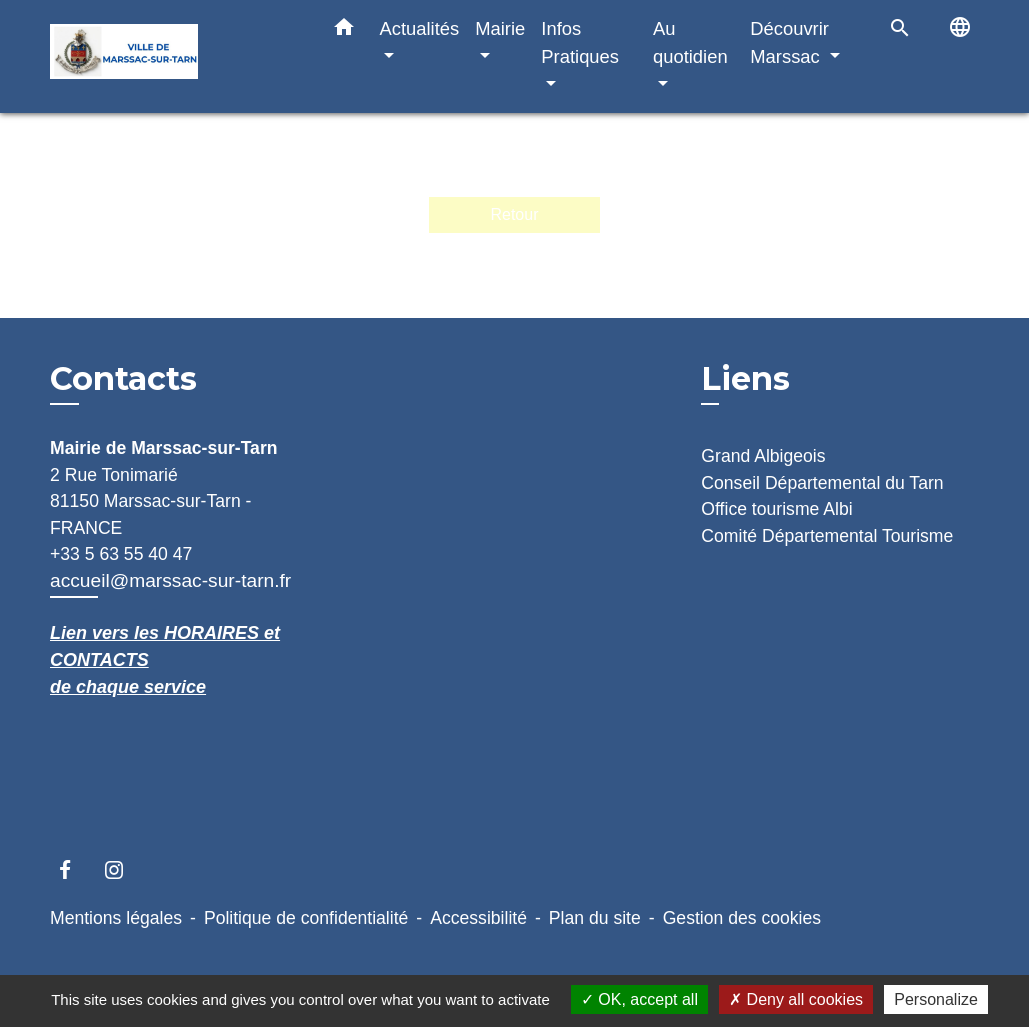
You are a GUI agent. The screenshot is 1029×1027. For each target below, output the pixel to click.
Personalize (936, 999)
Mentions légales (116, 918)
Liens (745, 378)
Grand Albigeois (763, 456)
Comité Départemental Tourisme (827, 536)
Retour (514, 214)
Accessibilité (478, 918)
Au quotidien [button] (690, 42)
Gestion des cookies (742, 918)
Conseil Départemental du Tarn (822, 483)
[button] (344, 31)
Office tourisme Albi (776, 509)
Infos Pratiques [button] (580, 42)
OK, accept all (639, 999)
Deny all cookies (796, 999)
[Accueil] (175, 56)
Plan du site (595, 918)
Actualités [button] (420, 28)
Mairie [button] (500, 28)
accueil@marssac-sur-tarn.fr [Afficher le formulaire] (170, 580)
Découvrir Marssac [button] (789, 42)
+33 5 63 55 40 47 (121, 554)
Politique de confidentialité (306, 918)
